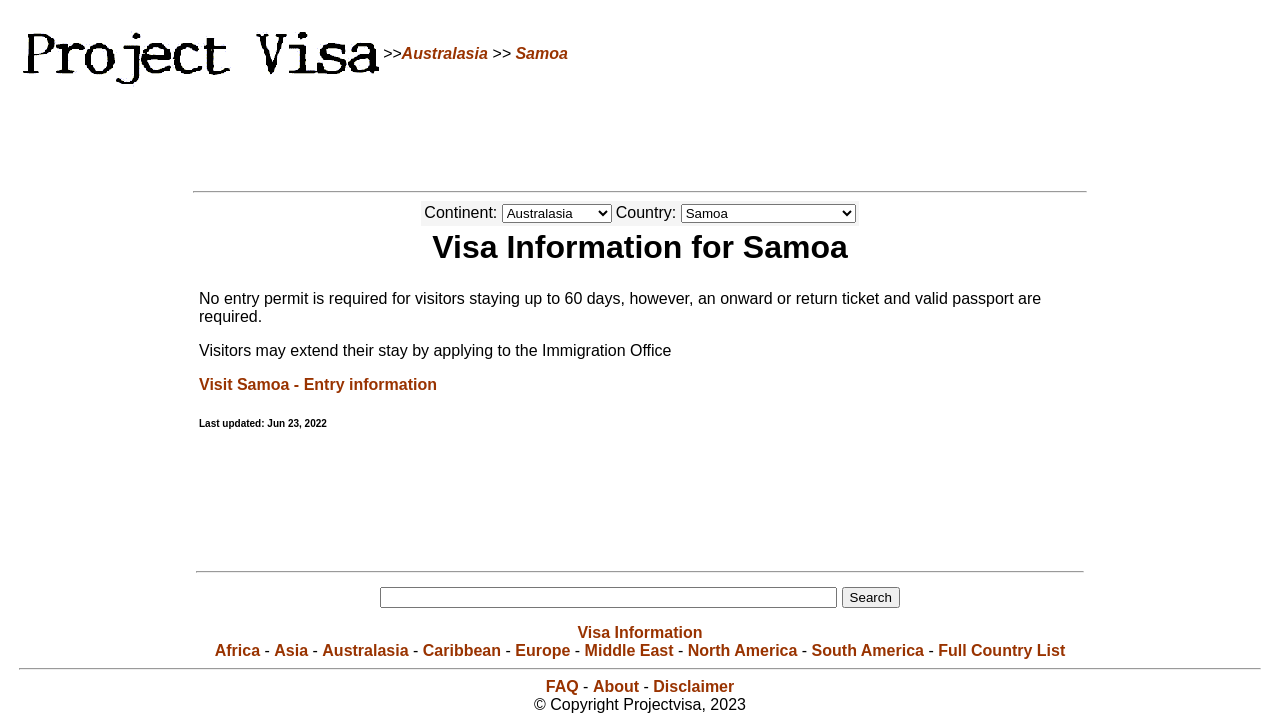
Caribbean (462, 650)
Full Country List (1001, 650)
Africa (237, 650)
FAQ (562, 686)
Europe (542, 650)
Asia (291, 650)
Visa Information (639, 632)
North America (743, 650)
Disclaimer (693, 686)
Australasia (445, 53)
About (616, 686)
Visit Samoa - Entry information (318, 384)
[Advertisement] (640, 135)
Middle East (629, 650)
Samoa (541, 53)
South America (868, 650)
